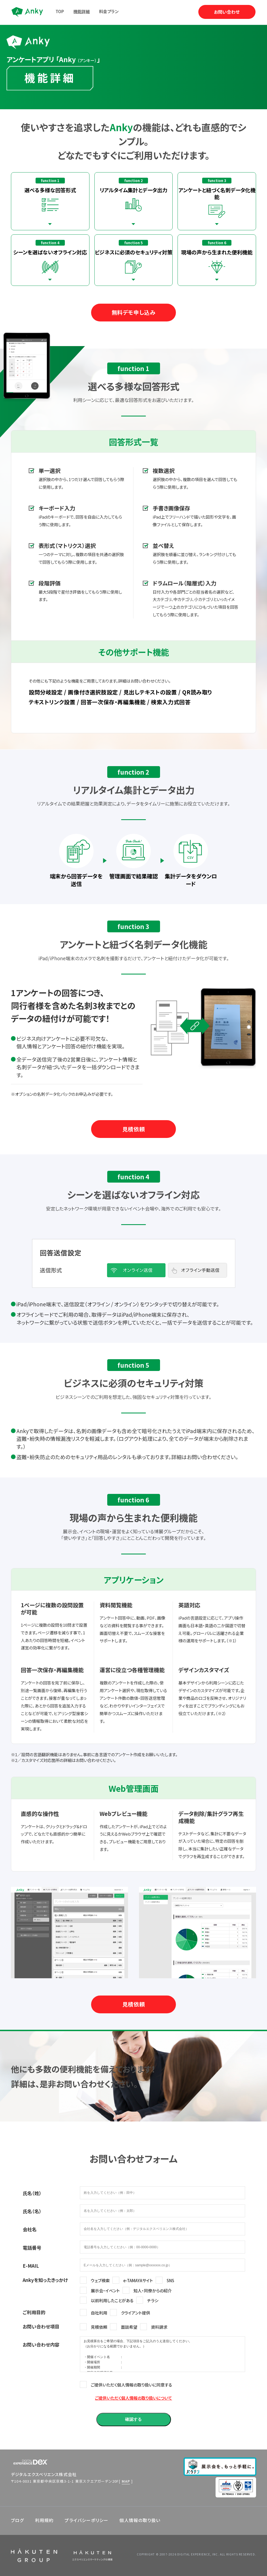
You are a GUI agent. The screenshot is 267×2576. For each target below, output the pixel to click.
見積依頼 (133, 1129)
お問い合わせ (227, 11)
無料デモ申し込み (134, 312)
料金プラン (109, 11)
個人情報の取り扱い (139, 2520)
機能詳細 (81, 11)
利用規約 (44, 2520)
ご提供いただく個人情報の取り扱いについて (133, 2398)
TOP (60, 11)
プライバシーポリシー (86, 2520)
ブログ (17, 2520)
